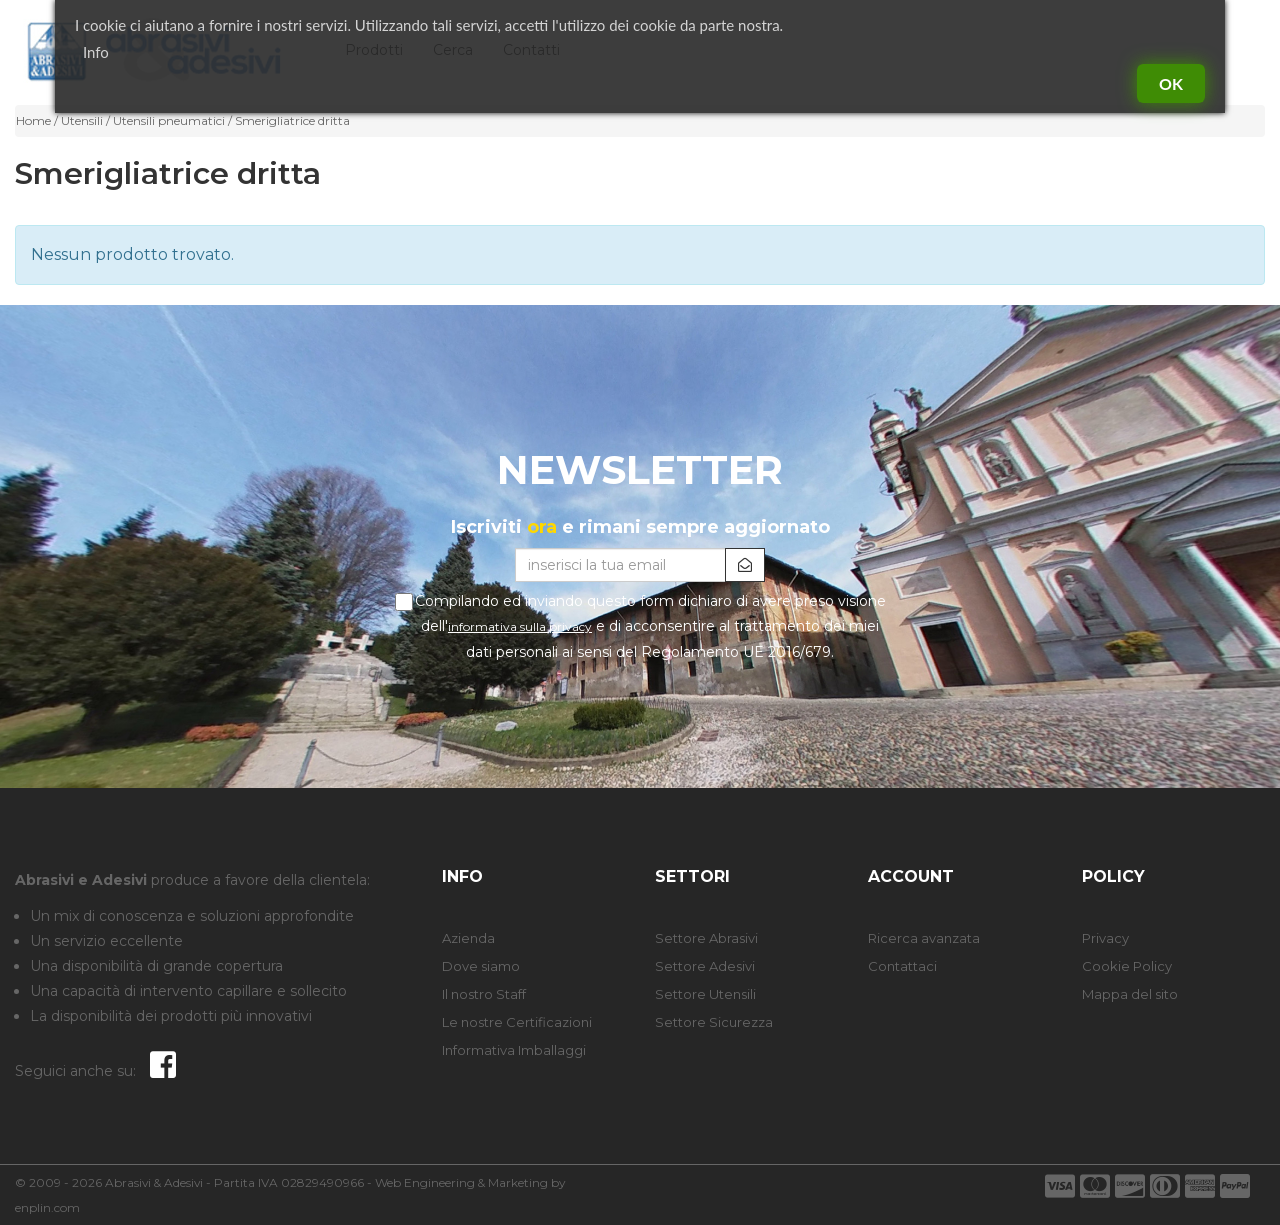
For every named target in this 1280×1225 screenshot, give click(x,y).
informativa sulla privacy (520, 626)
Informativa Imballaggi (514, 1050)
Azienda (468, 938)
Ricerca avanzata (924, 938)
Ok (1171, 83)
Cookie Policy (1127, 966)
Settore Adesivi (705, 966)
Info (96, 52)
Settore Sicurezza (714, 1022)
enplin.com (47, 1207)
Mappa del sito (1130, 994)
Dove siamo (481, 966)
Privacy (1105, 938)
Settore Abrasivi (706, 938)
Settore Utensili (705, 994)
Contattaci (902, 966)
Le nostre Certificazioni (517, 1022)
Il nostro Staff (484, 994)
